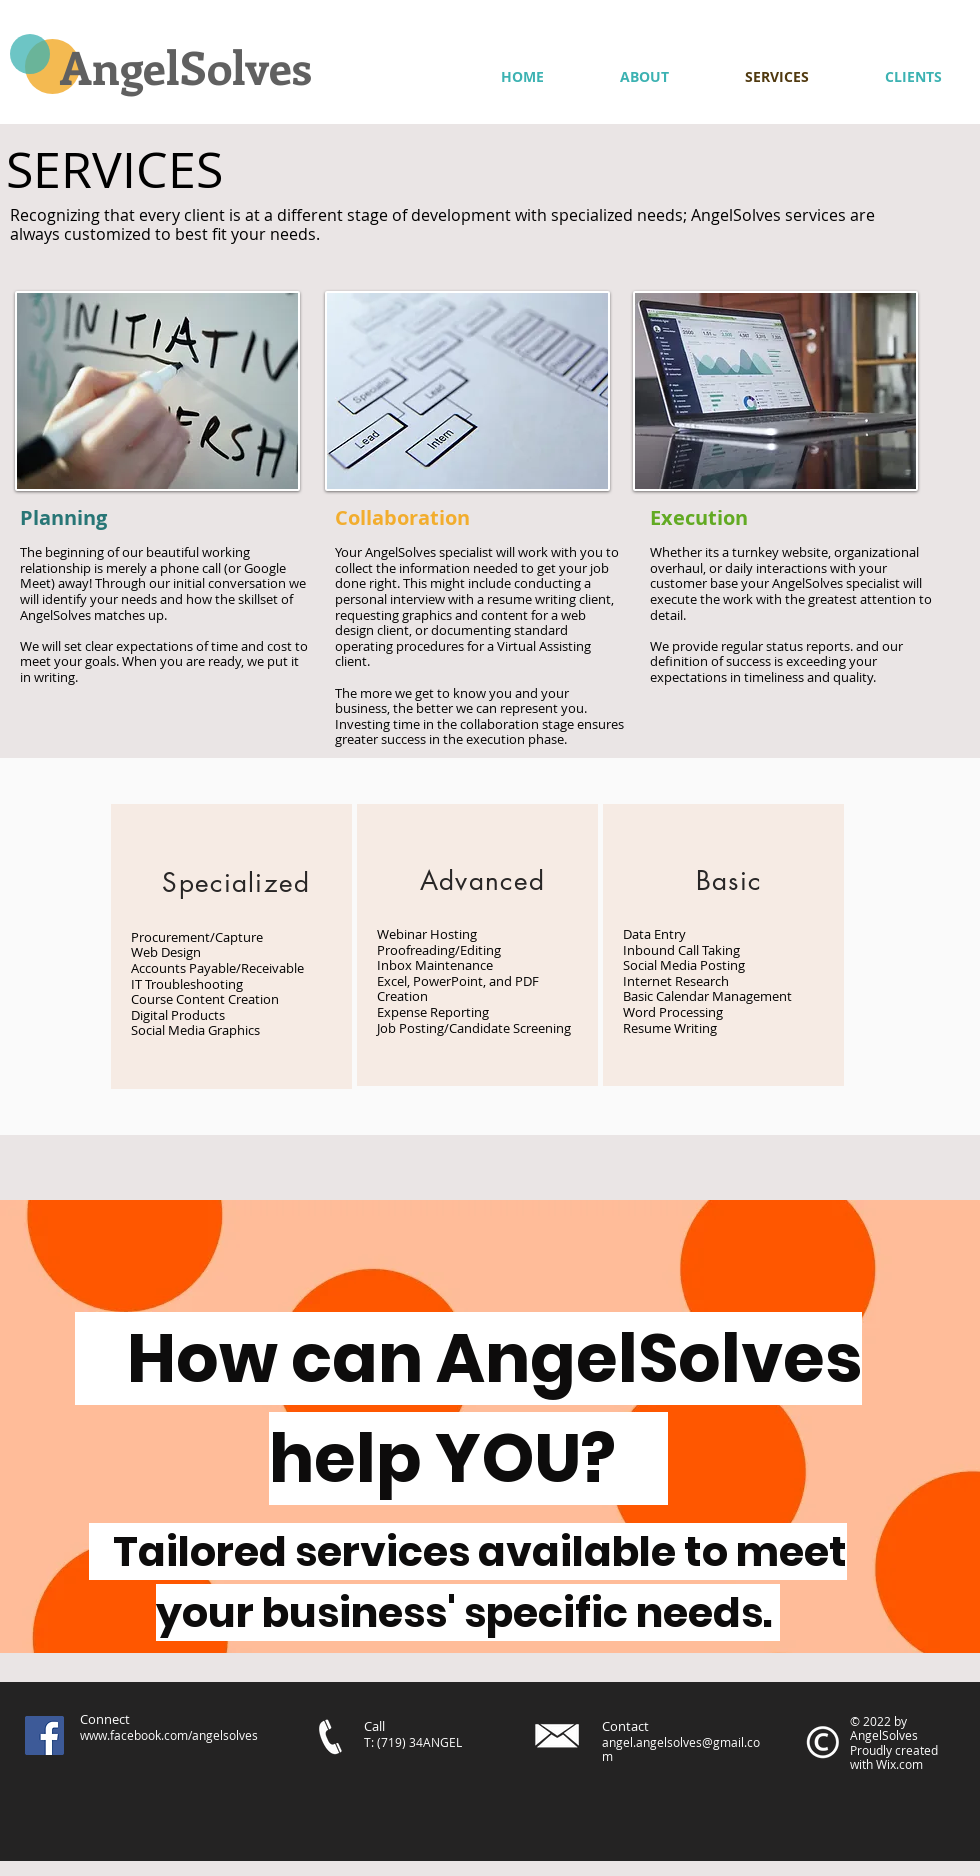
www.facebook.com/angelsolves (169, 1735)
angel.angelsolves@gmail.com (681, 1749)
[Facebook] (44, 1735)
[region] (231, 946)
